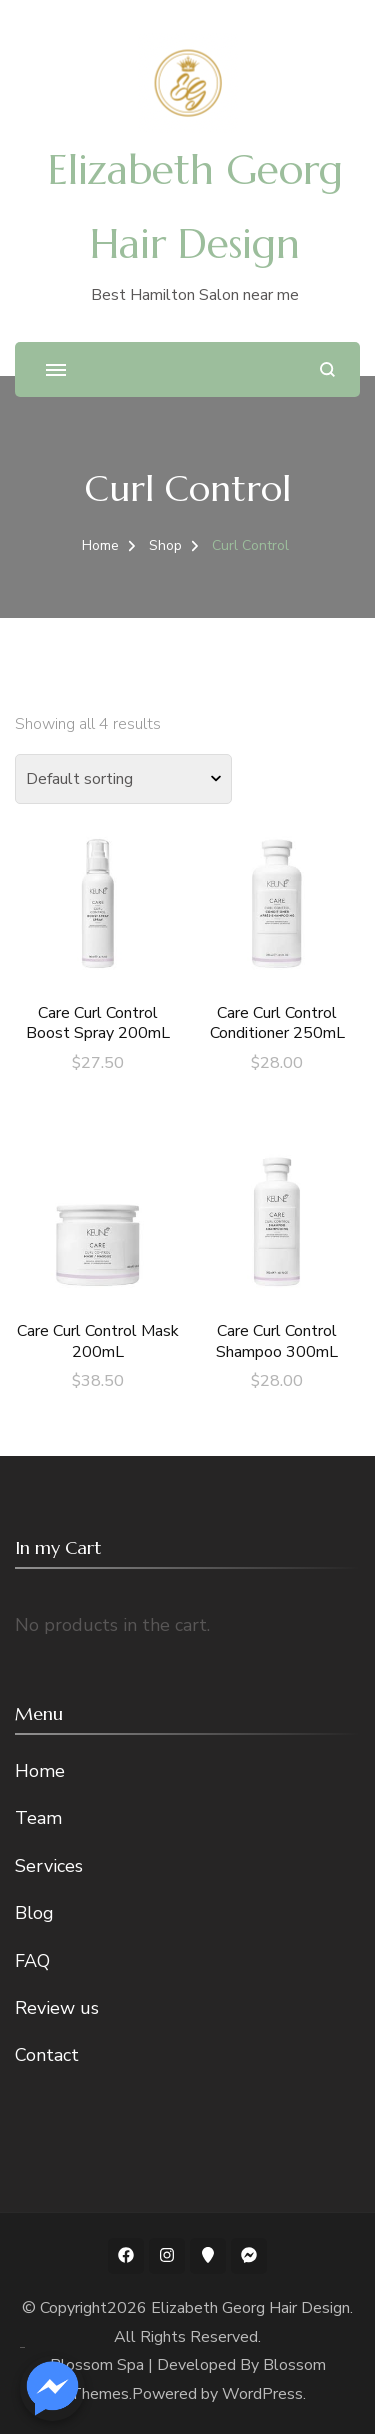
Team (38, 1818)
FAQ (32, 1961)
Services (49, 1866)
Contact (47, 2055)
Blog (34, 1913)
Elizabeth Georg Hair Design (250, 2308)
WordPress (262, 2394)
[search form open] (327, 369)
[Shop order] (123, 779)
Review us (57, 2008)
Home (40, 1771)
